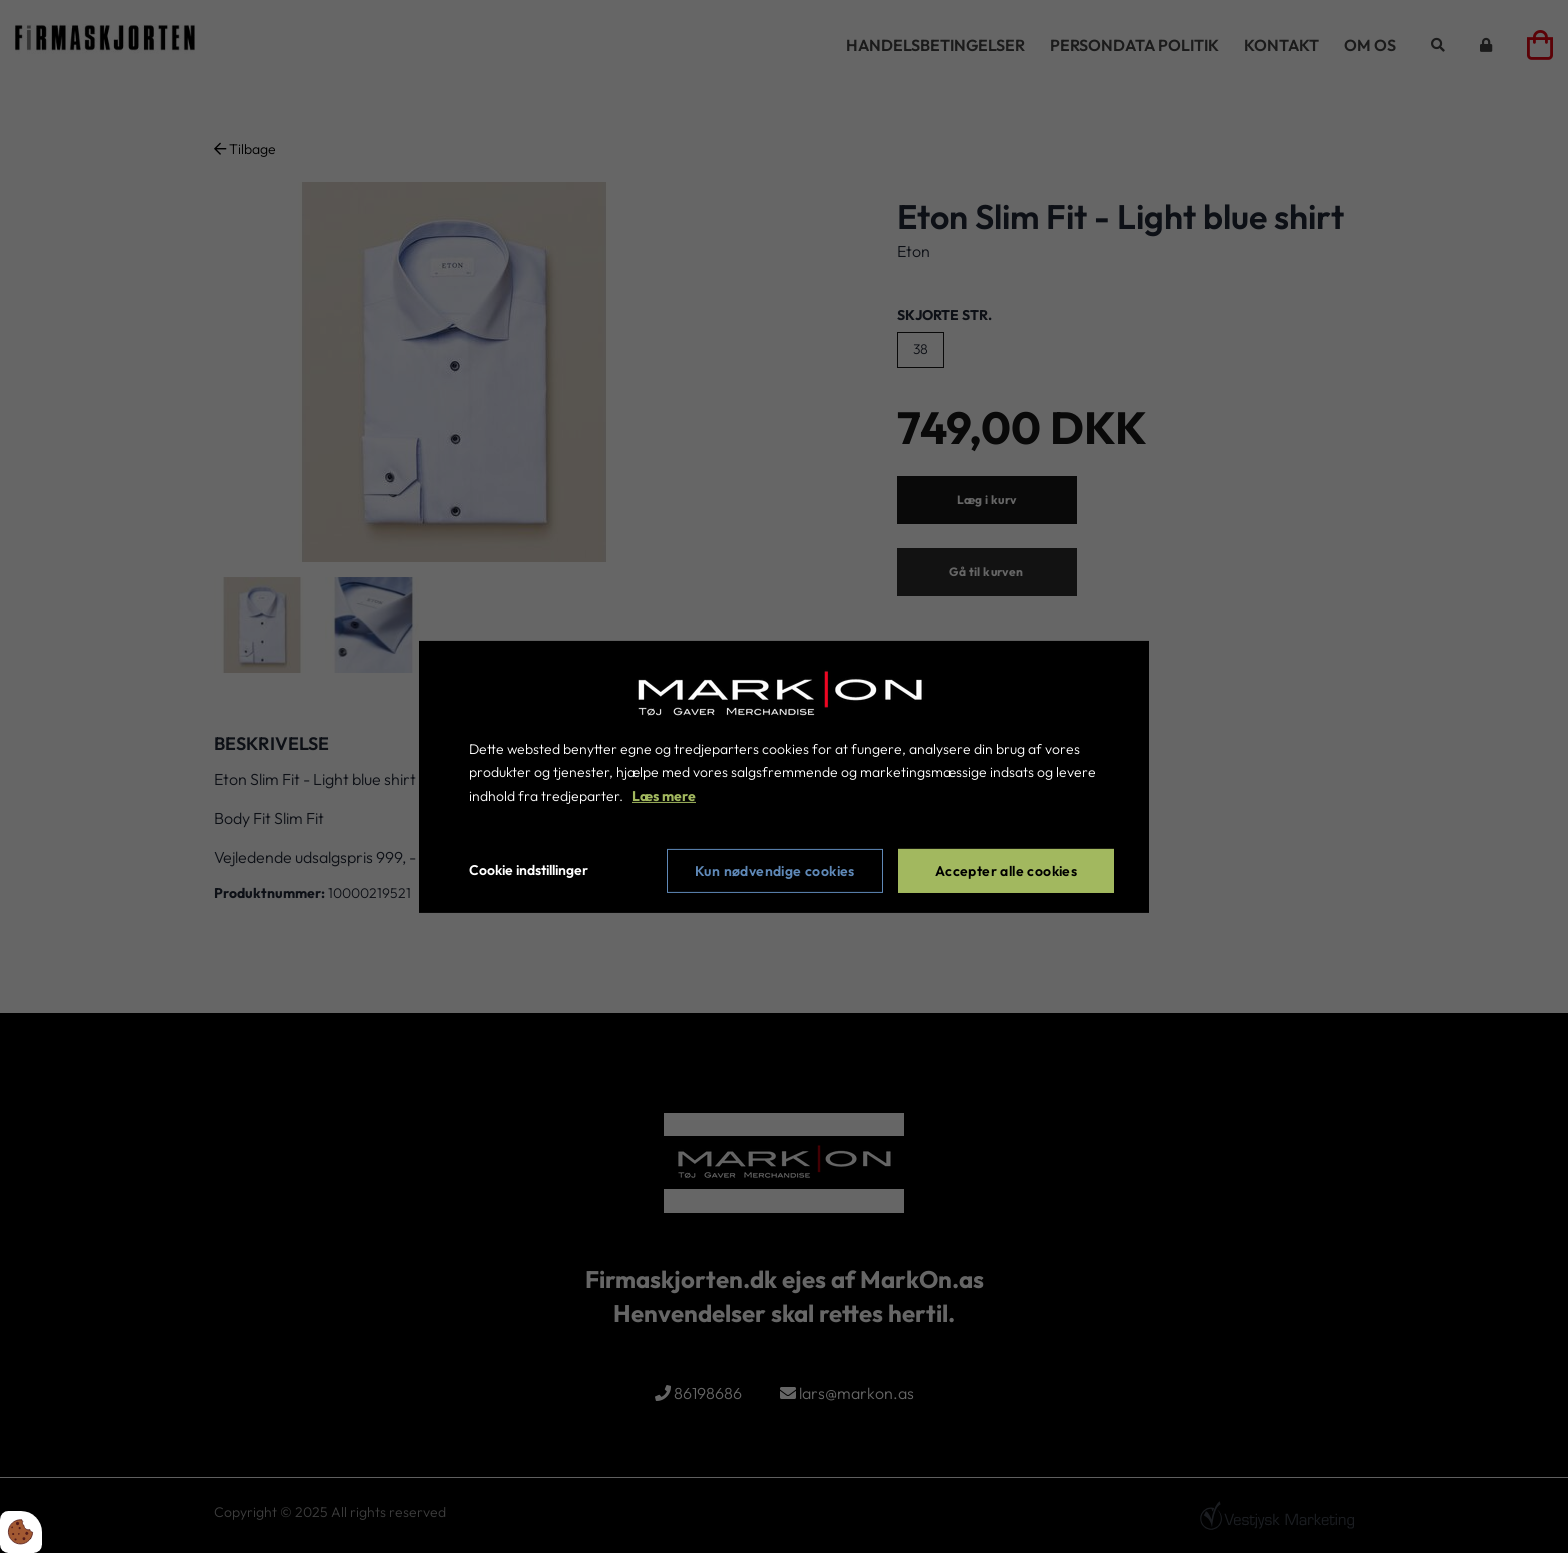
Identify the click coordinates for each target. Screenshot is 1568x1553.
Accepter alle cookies (1006, 871)
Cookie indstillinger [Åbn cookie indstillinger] (528, 870)
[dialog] (784, 776)
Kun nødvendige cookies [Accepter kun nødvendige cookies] (775, 871)
